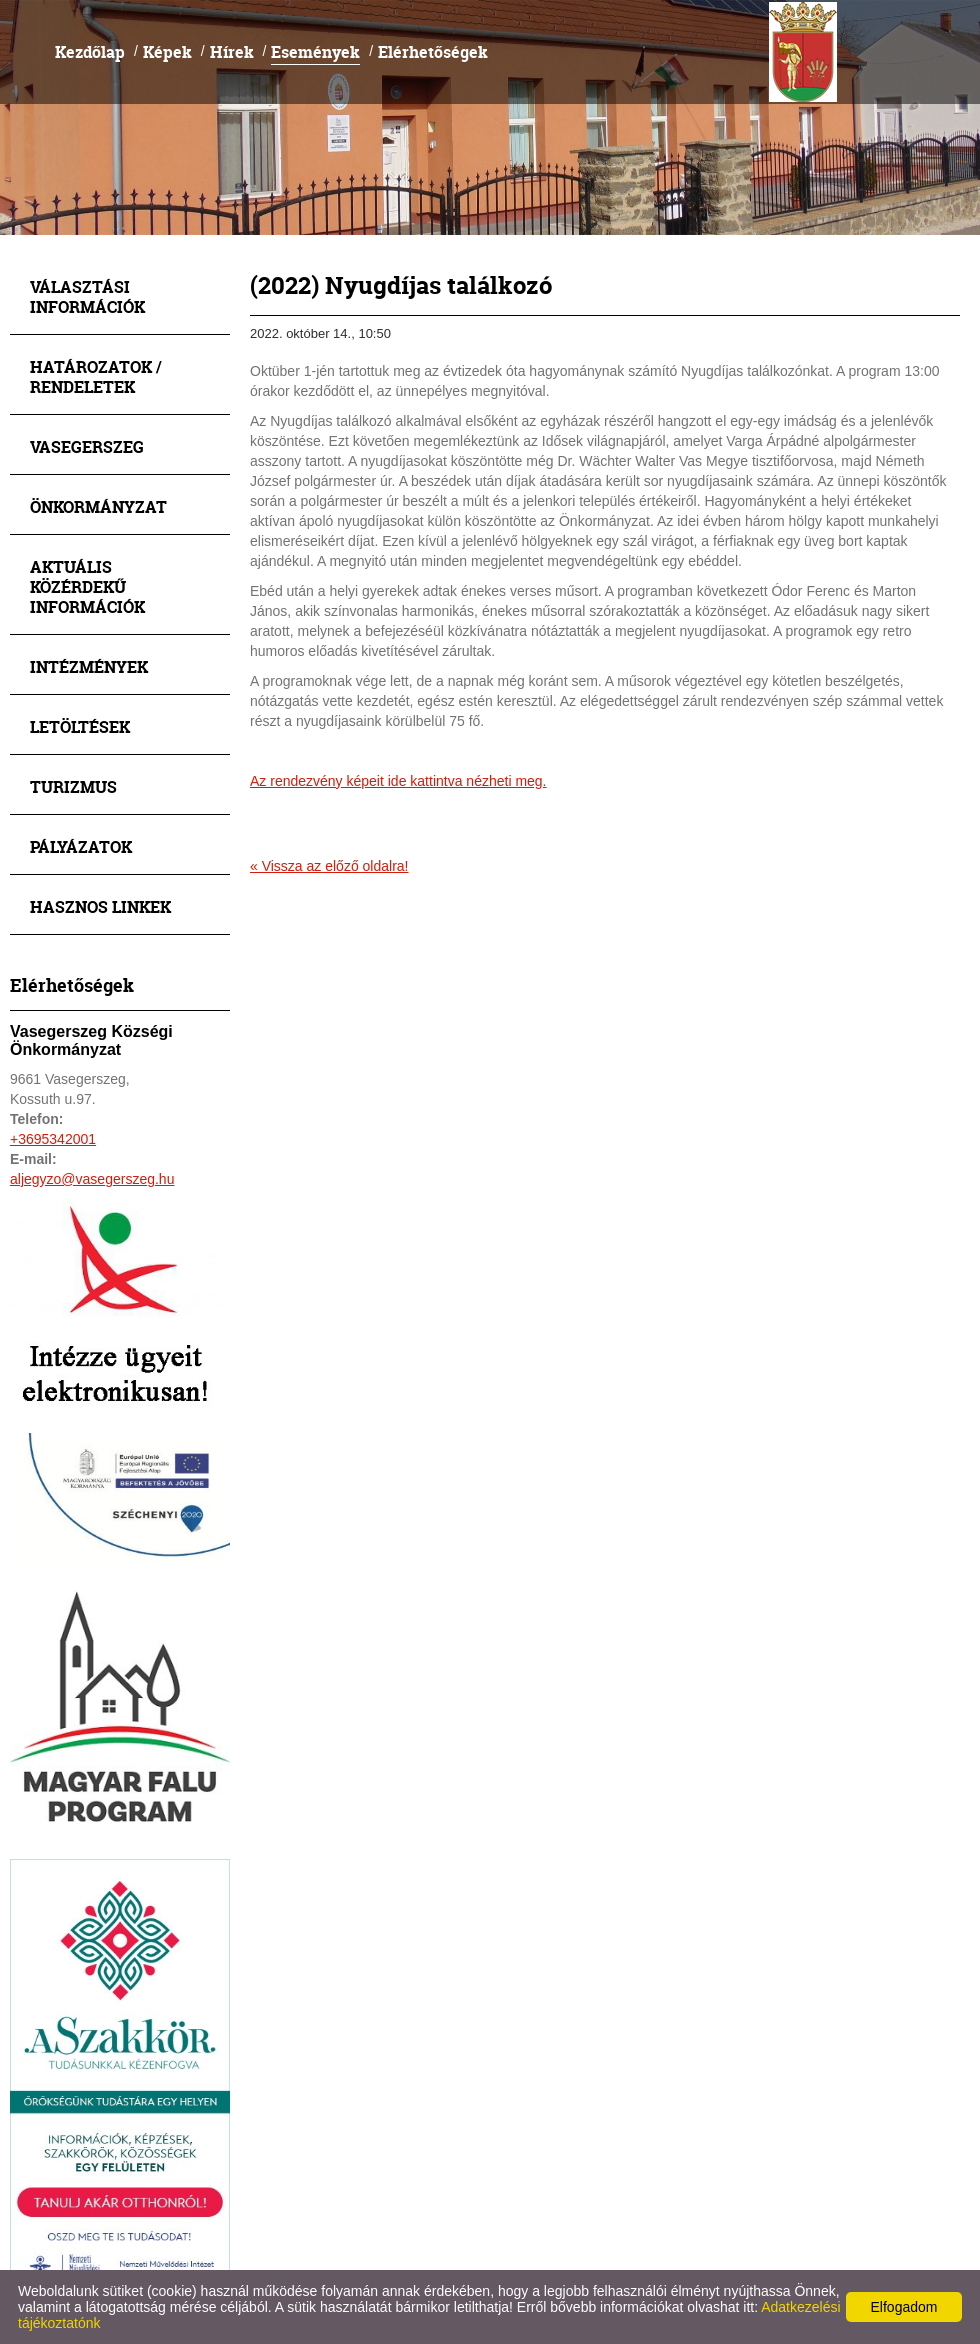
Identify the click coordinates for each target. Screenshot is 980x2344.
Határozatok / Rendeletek (96, 376)
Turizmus (73, 786)
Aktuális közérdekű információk (87, 586)
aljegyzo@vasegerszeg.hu (92, 1179)
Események (315, 51)
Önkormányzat (98, 506)
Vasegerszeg (87, 446)
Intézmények (89, 666)
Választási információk (87, 296)
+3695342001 (53, 1139)
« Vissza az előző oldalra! (329, 866)
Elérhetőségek (433, 51)
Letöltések (80, 726)
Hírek (232, 51)
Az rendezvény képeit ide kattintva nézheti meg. (398, 781)
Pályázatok (81, 846)
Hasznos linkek (100, 906)
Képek (167, 51)
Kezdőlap (90, 51)
